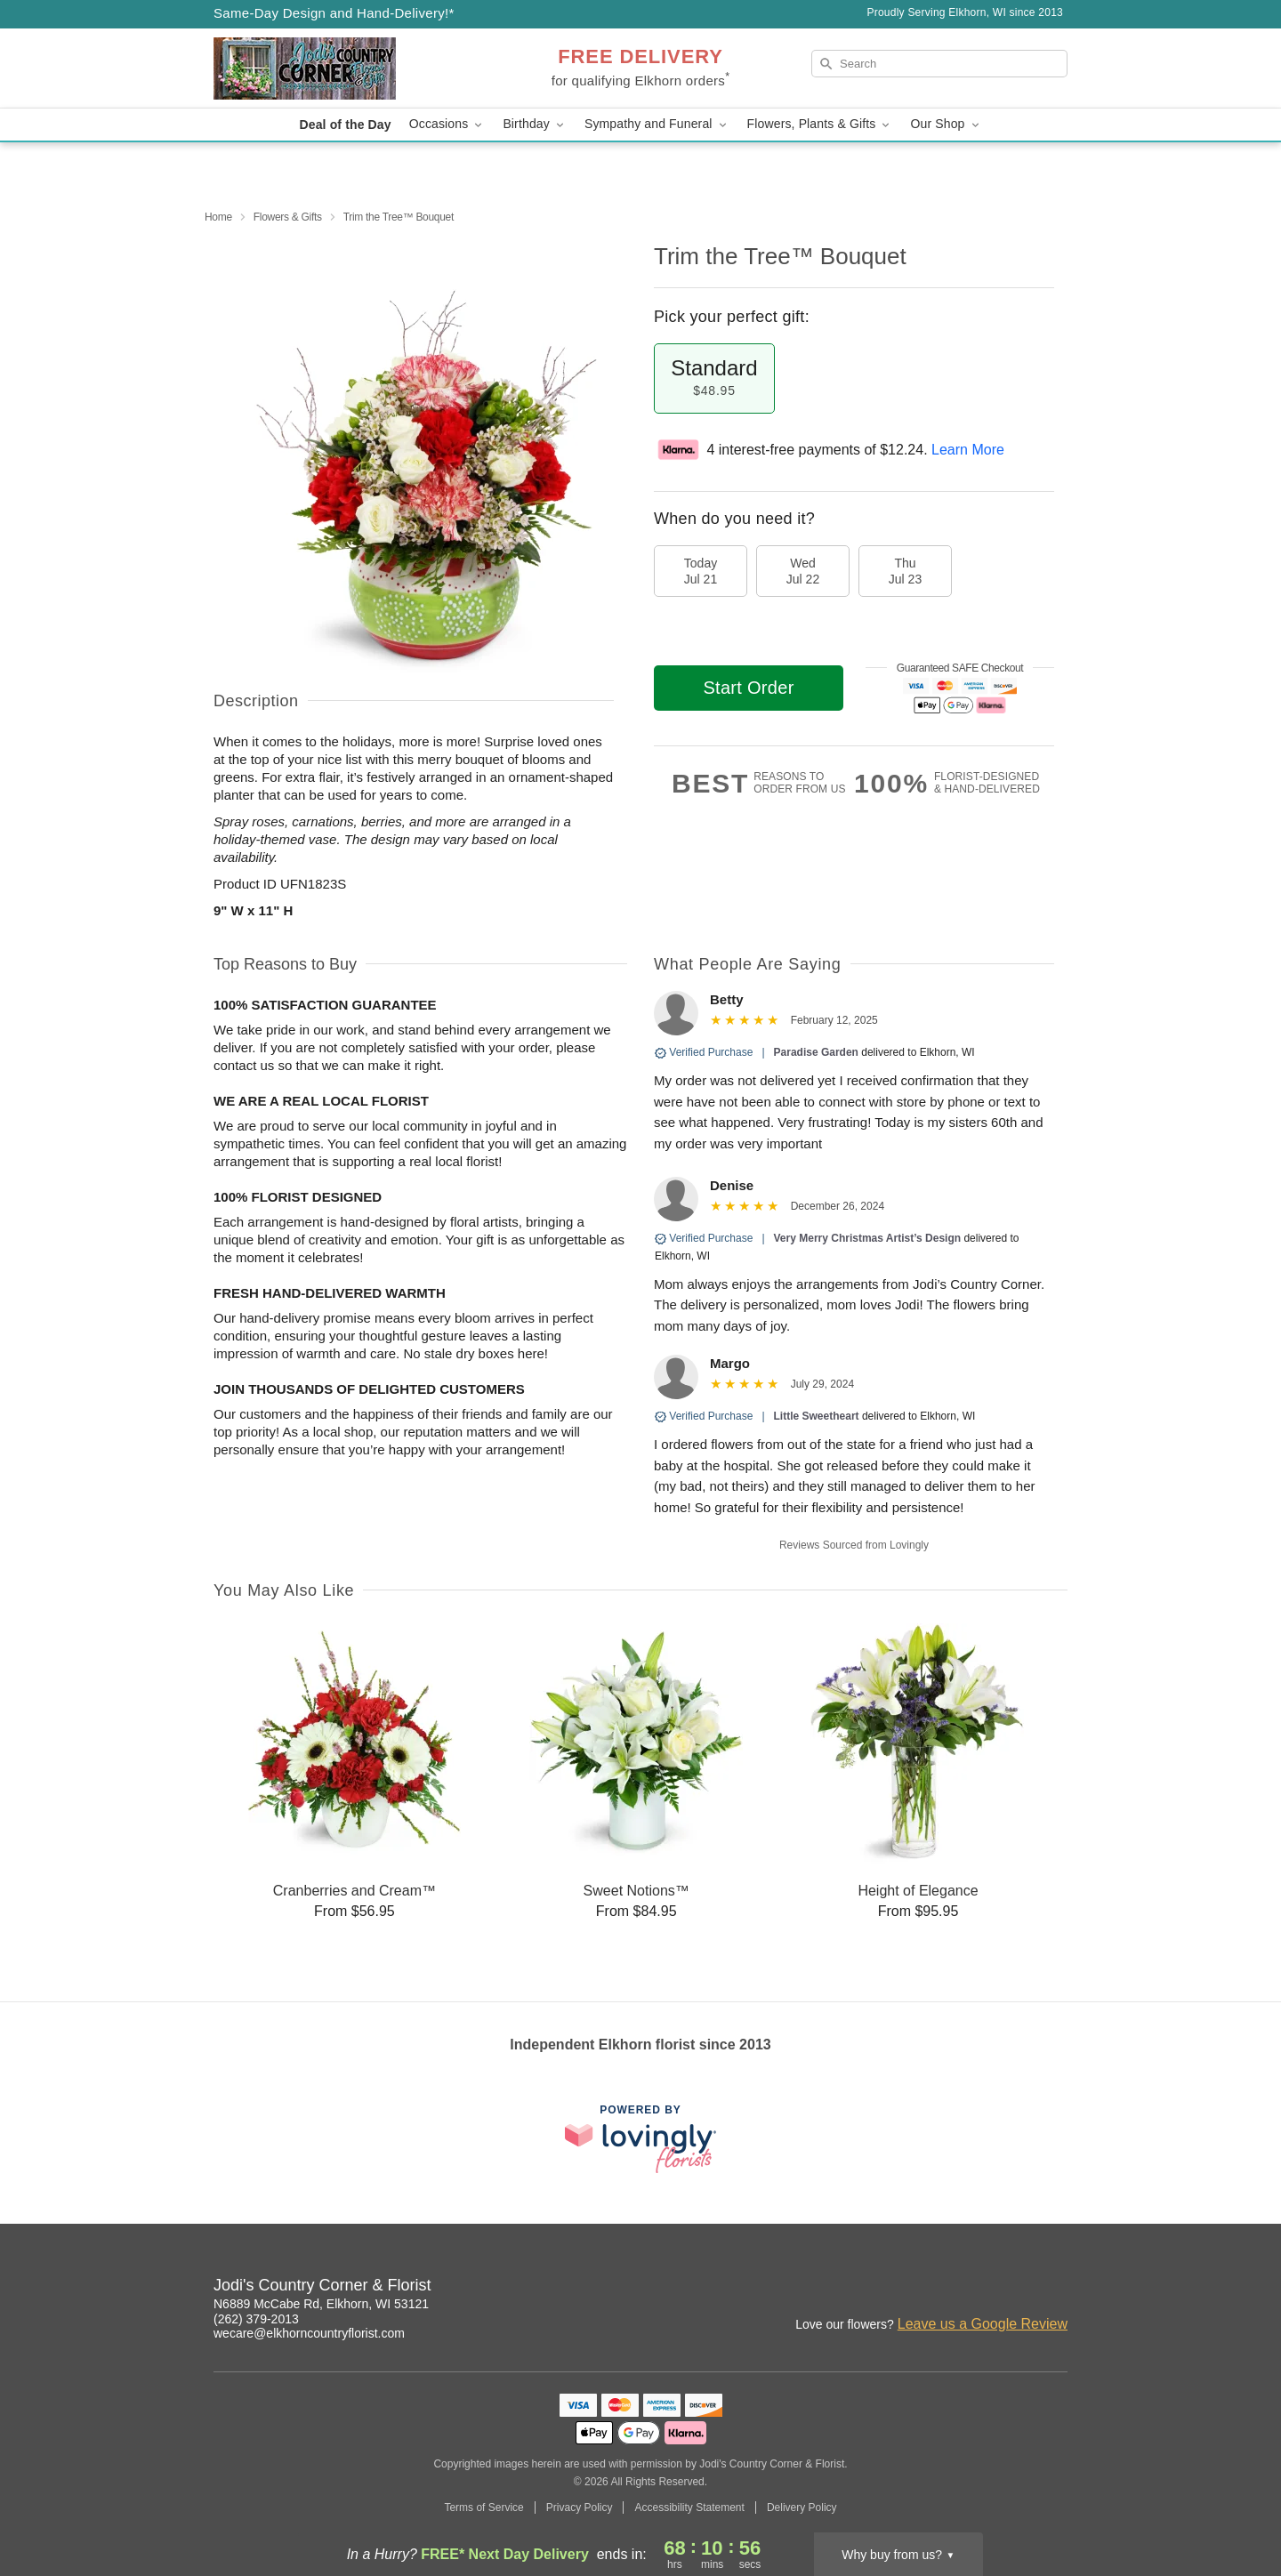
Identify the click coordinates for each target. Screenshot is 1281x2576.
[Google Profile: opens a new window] (1015, 2287)
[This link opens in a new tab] (640, 2139)
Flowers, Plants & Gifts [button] (820, 124)
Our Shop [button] (945, 124)
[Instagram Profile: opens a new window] (937, 2287)
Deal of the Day (345, 124)
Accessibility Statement (689, 2507)
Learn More (967, 449)
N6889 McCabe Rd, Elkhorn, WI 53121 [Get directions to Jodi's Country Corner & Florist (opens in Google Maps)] (321, 2304)
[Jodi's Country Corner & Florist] (342, 68)
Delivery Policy (802, 2507)
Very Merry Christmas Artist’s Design (868, 1238)
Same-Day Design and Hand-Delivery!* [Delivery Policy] (334, 12)
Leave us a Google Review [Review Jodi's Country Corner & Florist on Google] (983, 2323)
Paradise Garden (816, 1052)
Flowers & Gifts (288, 217)
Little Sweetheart (816, 1416)
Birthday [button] (535, 124)
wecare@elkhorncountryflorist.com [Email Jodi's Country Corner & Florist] (309, 2333)
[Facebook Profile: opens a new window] (976, 2287)
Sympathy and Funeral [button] (656, 124)
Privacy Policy (579, 2507)
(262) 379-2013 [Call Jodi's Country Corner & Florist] (256, 2319)
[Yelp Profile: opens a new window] (1055, 2287)
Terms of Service (483, 2507)
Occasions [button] (447, 124)
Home (218, 217)
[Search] (939, 63)
